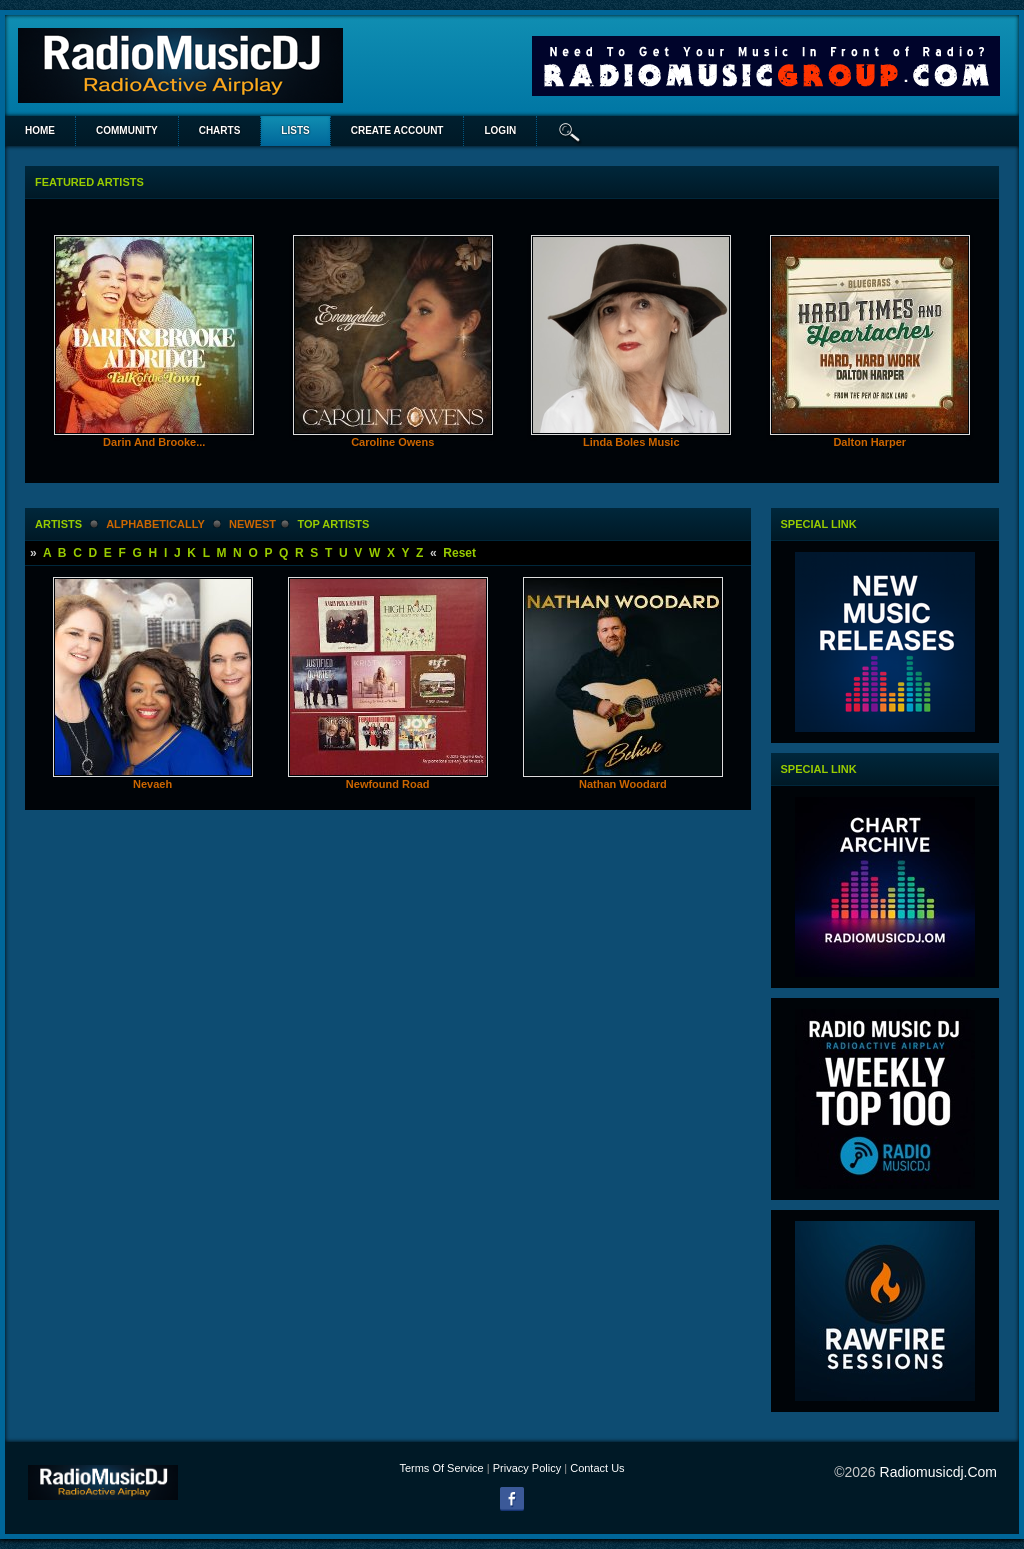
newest (252, 524)
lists (295, 130)
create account (397, 130)
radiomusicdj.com (938, 1472)
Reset (459, 553)
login (500, 130)
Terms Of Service (441, 1468)
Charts (220, 130)
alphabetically (155, 524)
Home (40, 130)
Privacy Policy (527, 1468)
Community (127, 130)
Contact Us (597, 1468)
